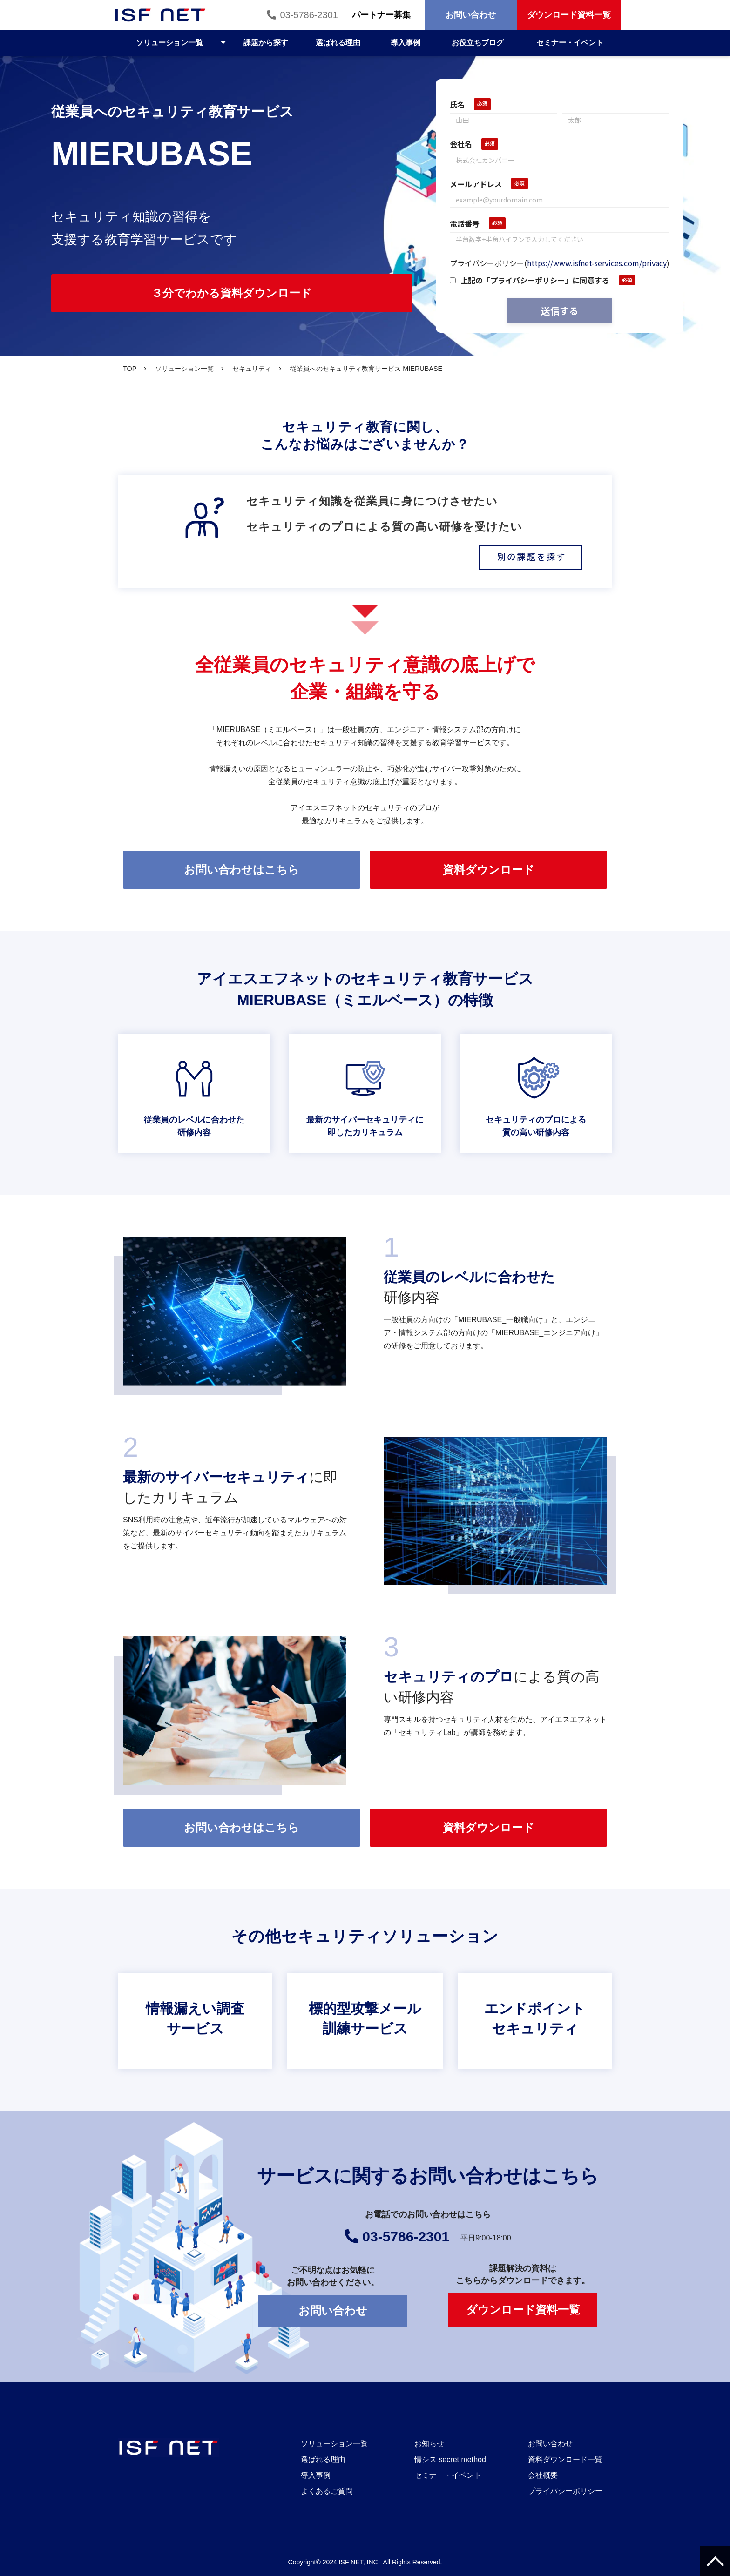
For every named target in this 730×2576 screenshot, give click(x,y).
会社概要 (543, 2475)
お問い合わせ (471, 15)
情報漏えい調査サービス (195, 2021)
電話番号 (465, 223)
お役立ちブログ (478, 43)
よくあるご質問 (327, 2491)
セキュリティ (251, 368)
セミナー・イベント (569, 43)
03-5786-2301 (309, 15)
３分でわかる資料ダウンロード (231, 293)
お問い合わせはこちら (241, 869)
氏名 (457, 104)
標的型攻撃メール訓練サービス (365, 2021)
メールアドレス (476, 183)
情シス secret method (450, 2459)
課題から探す (265, 43)
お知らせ (429, 2444)
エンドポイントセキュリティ (535, 2021)
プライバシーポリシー (565, 2491)
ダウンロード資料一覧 (569, 15)
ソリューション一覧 (169, 43)
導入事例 (405, 43)
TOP (129, 368)
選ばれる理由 (338, 43)
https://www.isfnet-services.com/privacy (597, 263)
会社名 (461, 143)
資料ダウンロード (488, 869)
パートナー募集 (381, 15)
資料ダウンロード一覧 (565, 2459)
